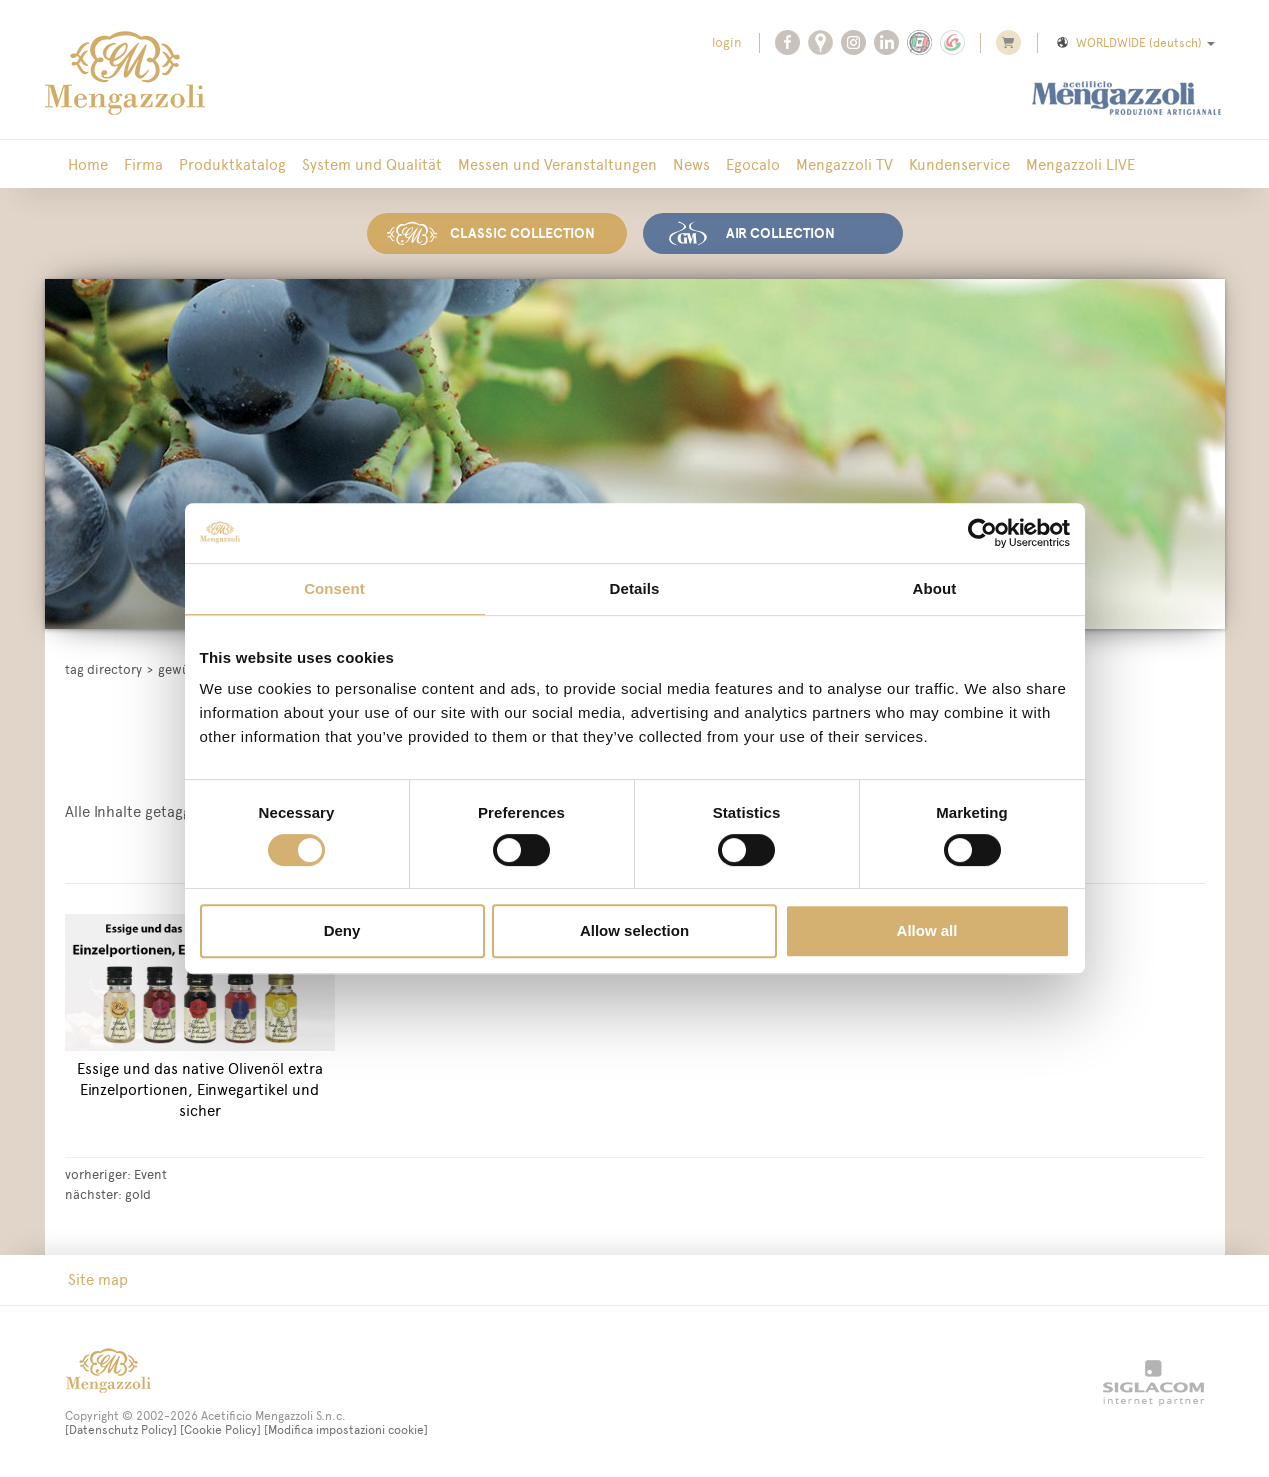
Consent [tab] (334, 588)
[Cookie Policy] (220, 1430)
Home (88, 164)
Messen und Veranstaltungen (557, 164)
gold (138, 1194)
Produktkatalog (232, 164)
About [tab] (935, 588)
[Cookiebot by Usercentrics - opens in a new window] (982, 533)
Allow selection (634, 930)
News (691, 164)
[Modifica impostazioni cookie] (346, 1430)
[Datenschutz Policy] (121, 1430)
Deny (342, 930)
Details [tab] (635, 588)
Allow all (927, 930)
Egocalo (753, 164)
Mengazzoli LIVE (1080, 164)
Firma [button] (143, 164)
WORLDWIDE (1134, 43)
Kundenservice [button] (959, 164)
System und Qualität (372, 164)
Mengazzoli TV (844, 164)
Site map (98, 1279)
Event (150, 1174)
